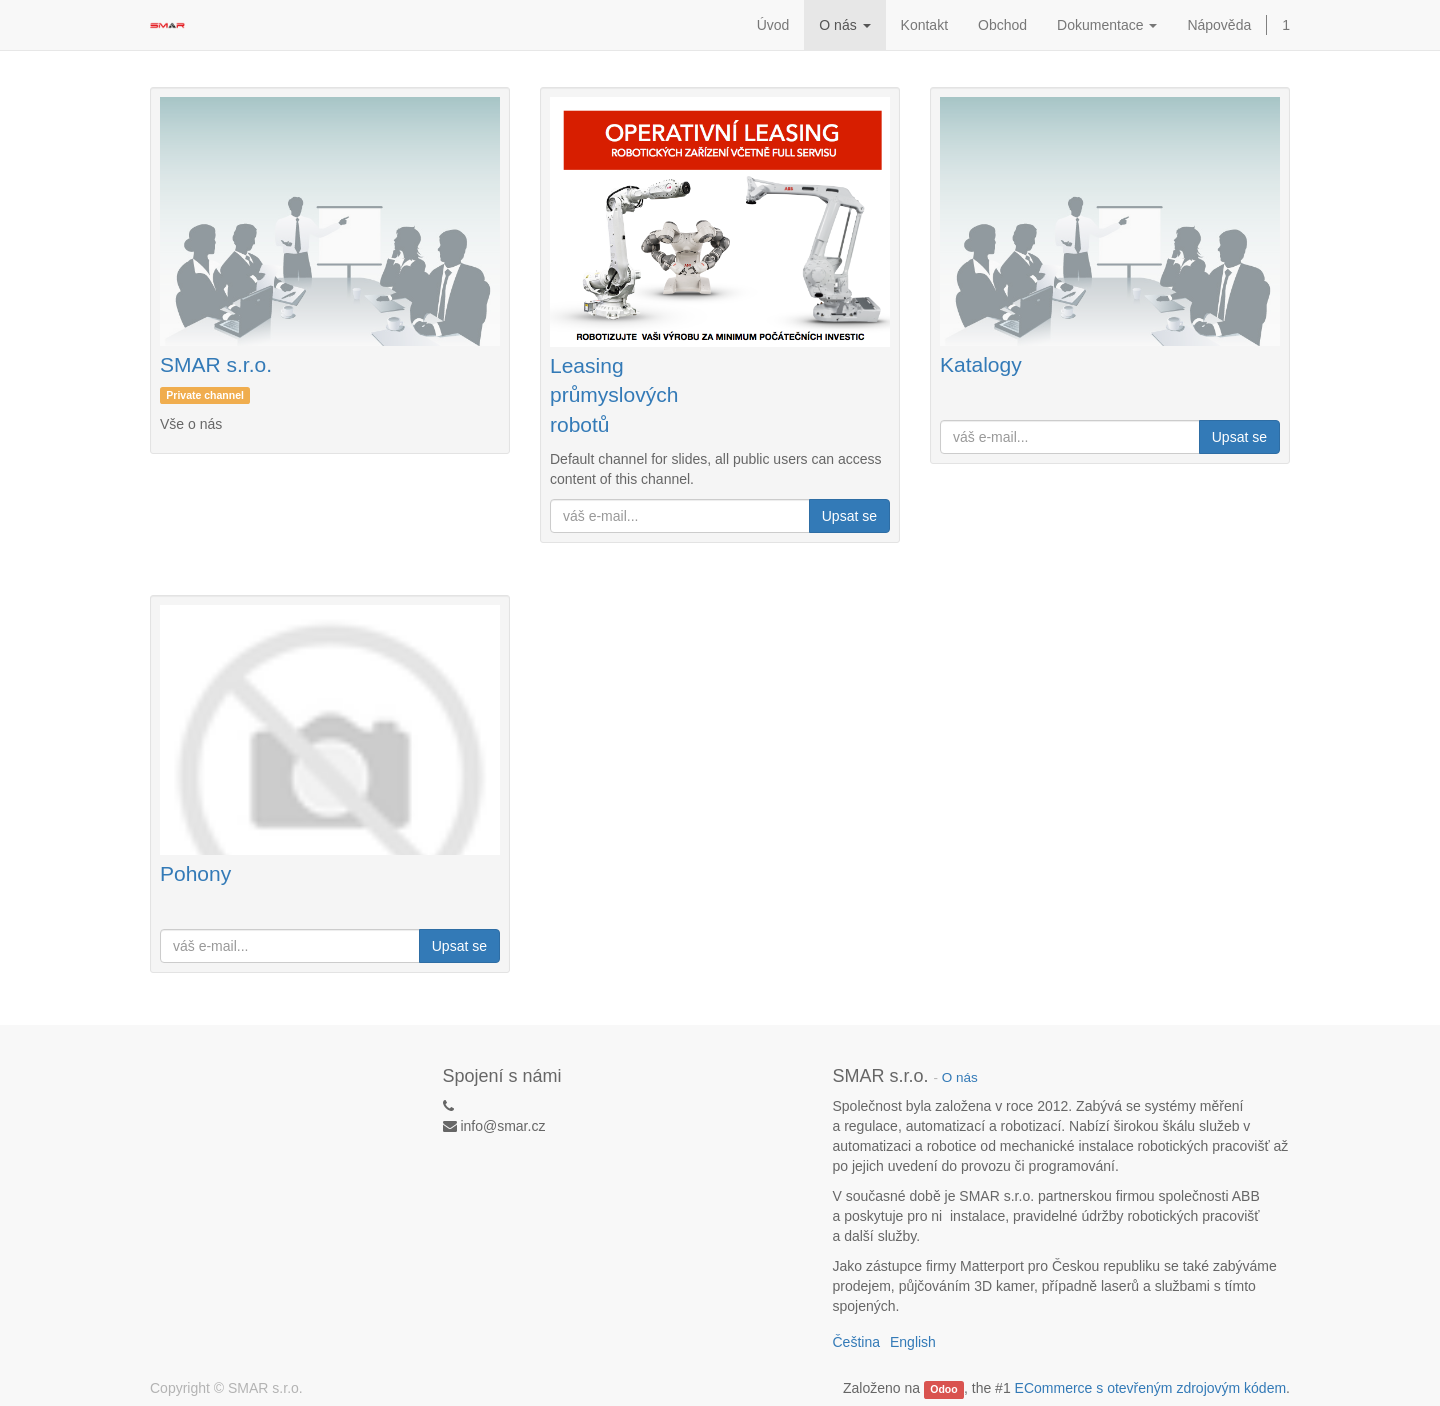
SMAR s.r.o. (216, 364)
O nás (960, 1077)
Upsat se (849, 516)
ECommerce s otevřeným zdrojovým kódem (1151, 1388)
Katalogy (981, 364)
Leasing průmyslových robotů (614, 395)
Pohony (195, 873)
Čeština (856, 1342)
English (913, 1342)
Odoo (943, 1389)
